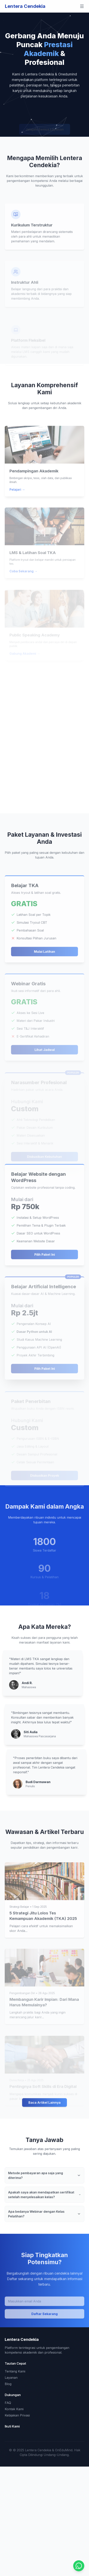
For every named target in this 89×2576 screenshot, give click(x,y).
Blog (8, 2384)
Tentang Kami (15, 2371)
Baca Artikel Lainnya (44, 2114)
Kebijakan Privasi (17, 2415)
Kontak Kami (14, 2409)
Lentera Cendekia (25, 6)
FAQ (8, 2403)
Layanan (11, 2378)
